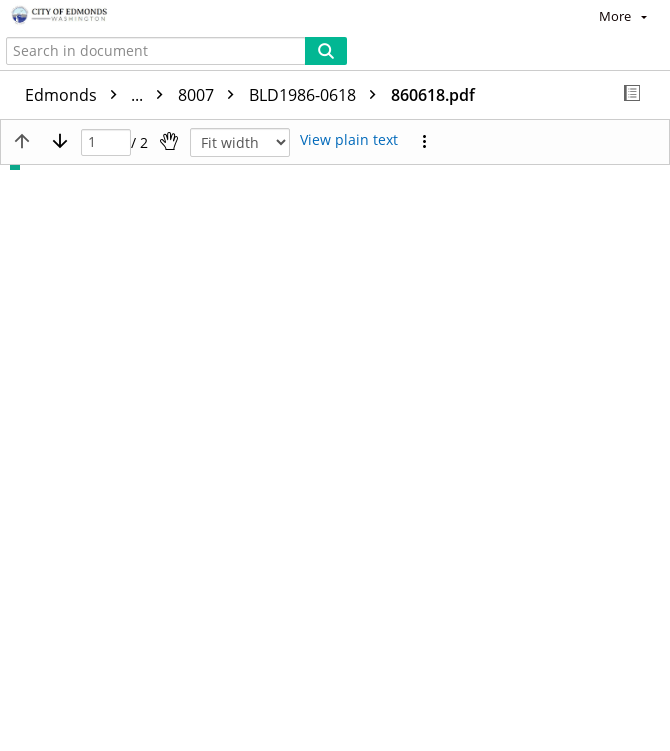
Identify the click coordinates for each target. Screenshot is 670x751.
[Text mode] (349, 141)
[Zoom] (240, 142)
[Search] (326, 51)
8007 (211, 95)
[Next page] (60, 141)
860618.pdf (433, 95)
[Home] (85, 16)
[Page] (106, 142)
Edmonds (99, 95)
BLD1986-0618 (317, 95)
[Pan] (169, 141)
